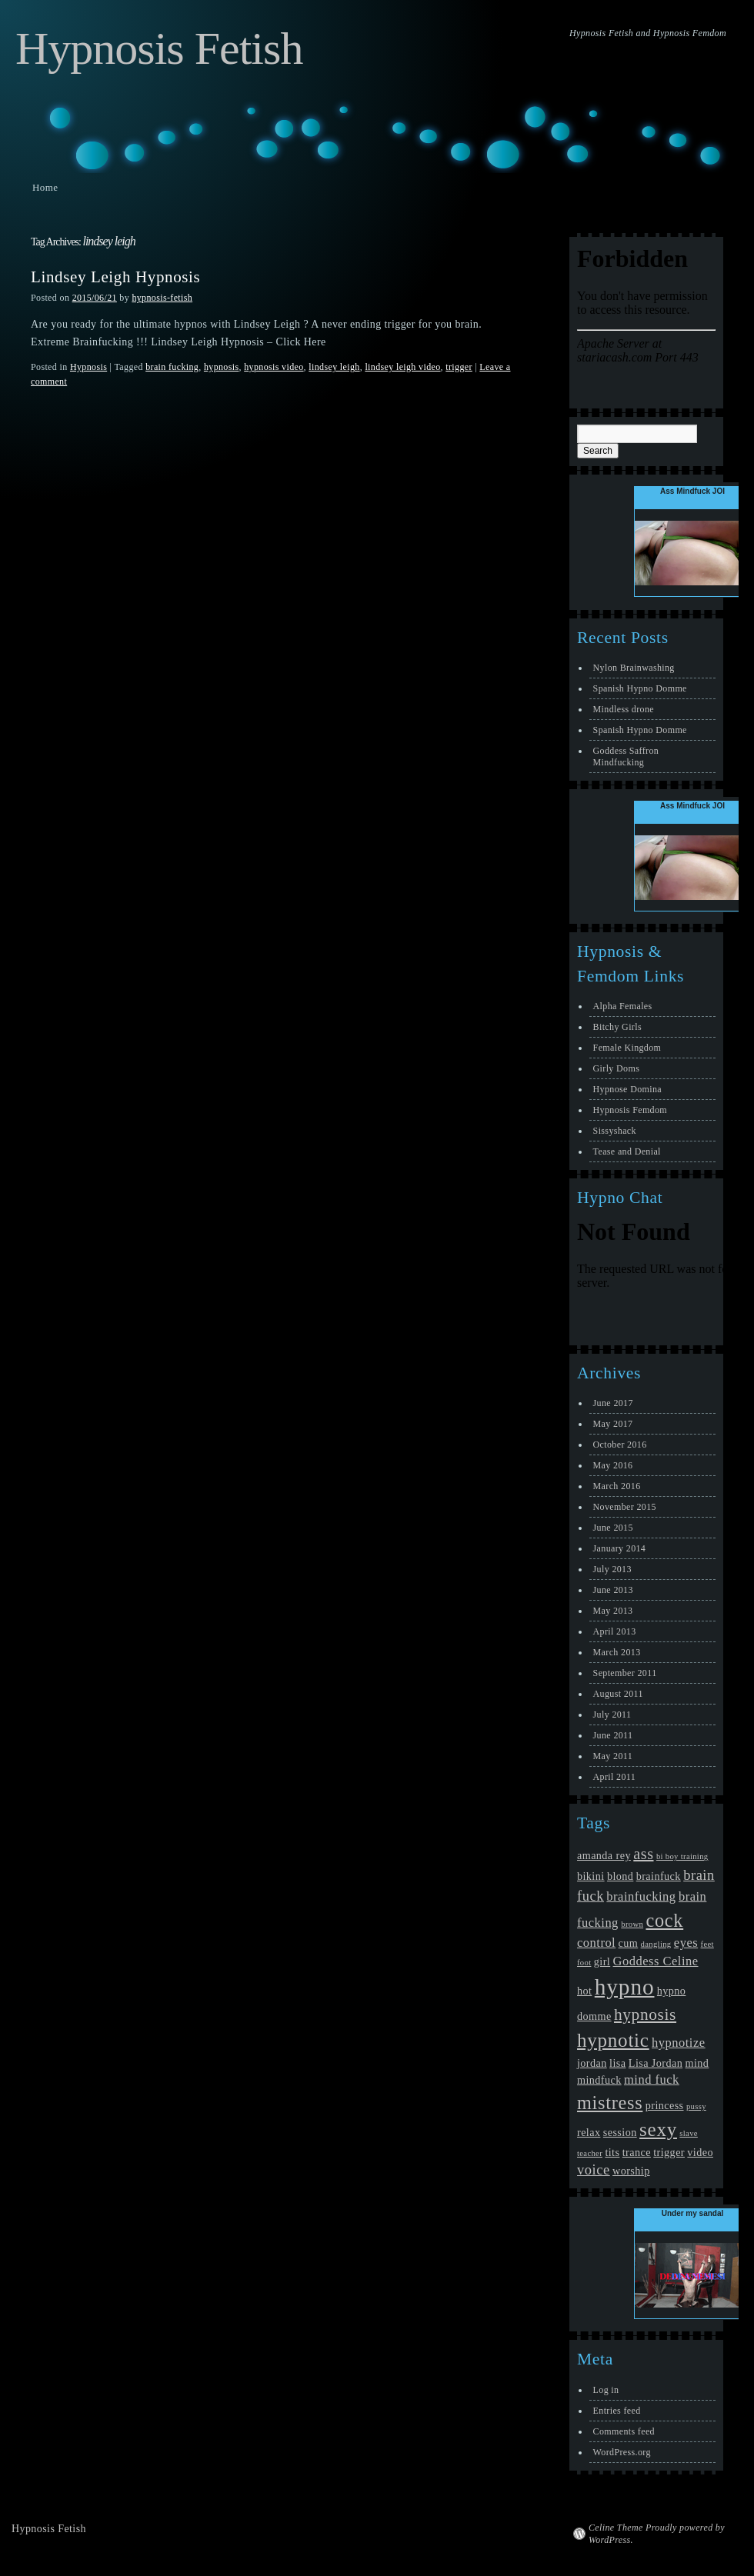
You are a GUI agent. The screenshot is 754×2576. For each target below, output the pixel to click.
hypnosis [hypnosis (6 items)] (645, 2014)
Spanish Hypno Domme (640, 688)
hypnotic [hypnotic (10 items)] (613, 2040)
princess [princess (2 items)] (665, 2105)
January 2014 (619, 1548)
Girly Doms (616, 1068)
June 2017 (613, 1403)
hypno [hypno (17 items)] (625, 1986)
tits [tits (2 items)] (612, 2152)
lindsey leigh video (402, 367)
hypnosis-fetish (162, 297)
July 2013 (612, 1569)
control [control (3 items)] (596, 1942)
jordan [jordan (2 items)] (592, 2063)
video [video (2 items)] (700, 2152)
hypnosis (221, 367)
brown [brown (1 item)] (632, 1924)
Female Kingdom (627, 1047)
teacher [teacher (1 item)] (589, 2153)
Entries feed (617, 2410)
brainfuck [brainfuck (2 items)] (658, 1876)
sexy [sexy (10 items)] (658, 2129)
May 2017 (613, 1423)
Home (45, 187)
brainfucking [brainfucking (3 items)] (641, 1896)
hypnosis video (273, 367)
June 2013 (613, 1590)
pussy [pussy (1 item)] (696, 2106)
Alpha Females (622, 1006)
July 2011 (612, 1714)
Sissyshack (614, 1130)
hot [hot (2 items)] (584, 1990)
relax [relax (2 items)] (588, 2132)
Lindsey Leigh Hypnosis (115, 277)
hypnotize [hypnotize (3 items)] (679, 2042)
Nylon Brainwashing (634, 667)
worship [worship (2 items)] (631, 2170)
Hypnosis (88, 367)
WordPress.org (622, 2452)
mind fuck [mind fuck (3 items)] (651, 2079)
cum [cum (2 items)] (629, 1943)
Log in (606, 2389)
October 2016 (620, 1444)
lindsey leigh (334, 367)
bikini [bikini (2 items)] (591, 1876)
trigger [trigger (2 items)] (669, 2152)
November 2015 (624, 1506)
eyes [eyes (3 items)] (686, 1942)
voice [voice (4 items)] (593, 2170)
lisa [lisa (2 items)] (617, 2063)
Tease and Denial (627, 1151)
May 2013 (613, 1610)
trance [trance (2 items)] (636, 2152)
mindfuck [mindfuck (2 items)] (599, 2080)
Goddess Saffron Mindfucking (626, 756)
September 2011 (625, 1673)
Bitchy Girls (617, 1026)
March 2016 (617, 1486)
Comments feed (624, 2431)
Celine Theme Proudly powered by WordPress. (657, 2533)
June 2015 (613, 1527)
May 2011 (612, 1756)
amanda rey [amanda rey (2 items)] (604, 1855)
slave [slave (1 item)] (688, 2133)
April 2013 (614, 1631)
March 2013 (617, 1652)
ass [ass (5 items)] (643, 1853)
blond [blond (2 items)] (620, 1876)
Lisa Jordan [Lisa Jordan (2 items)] (655, 2063)
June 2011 (613, 1735)
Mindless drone (623, 709)
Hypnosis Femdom (630, 1110)
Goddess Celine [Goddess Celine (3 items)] (656, 1961)
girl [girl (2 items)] (602, 1961)
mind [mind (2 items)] (697, 2063)
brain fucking (172, 367)
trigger (458, 367)
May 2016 (613, 1465)
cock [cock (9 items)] (664, 1920)
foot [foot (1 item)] (584, 1962)
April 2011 (614, 1776)
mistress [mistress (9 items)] (609, 2102)
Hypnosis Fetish (158, 48)
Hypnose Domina (627, 1089)
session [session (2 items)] (620, 2132)
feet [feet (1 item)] (707, 1944)
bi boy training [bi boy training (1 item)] (682, 1856)
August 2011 (618, 1693)
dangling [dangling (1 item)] (656, 1944)
